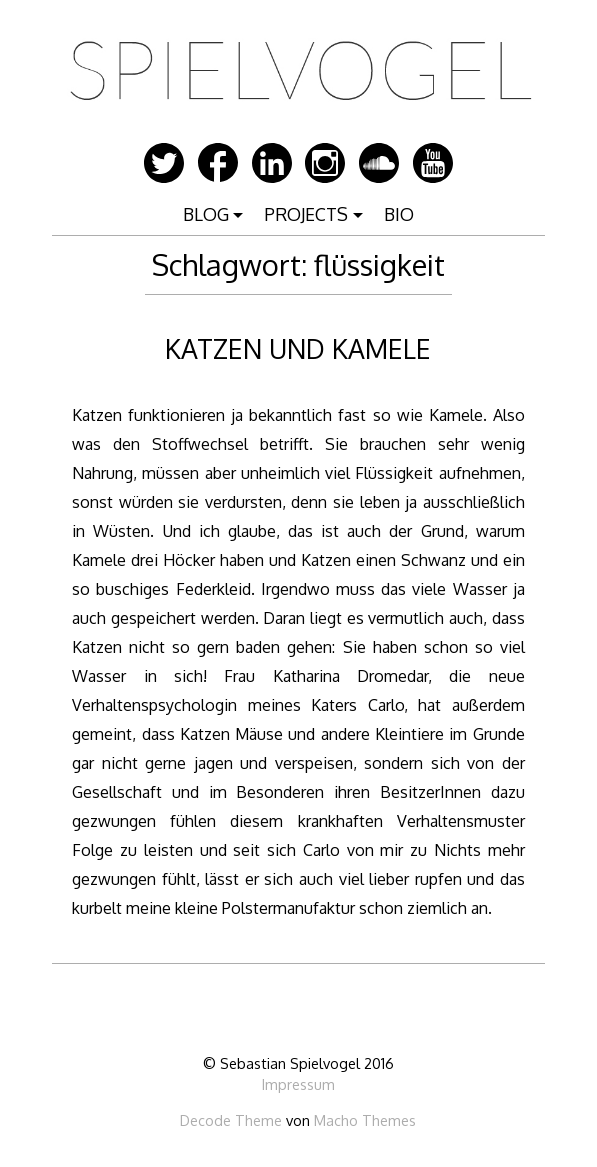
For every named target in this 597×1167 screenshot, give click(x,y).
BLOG (206, 214)
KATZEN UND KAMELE (298, 348)
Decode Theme (231, 1120)
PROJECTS (306, 214)
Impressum (298, 1084)
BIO (399, 214)
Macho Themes (365, 1120)
